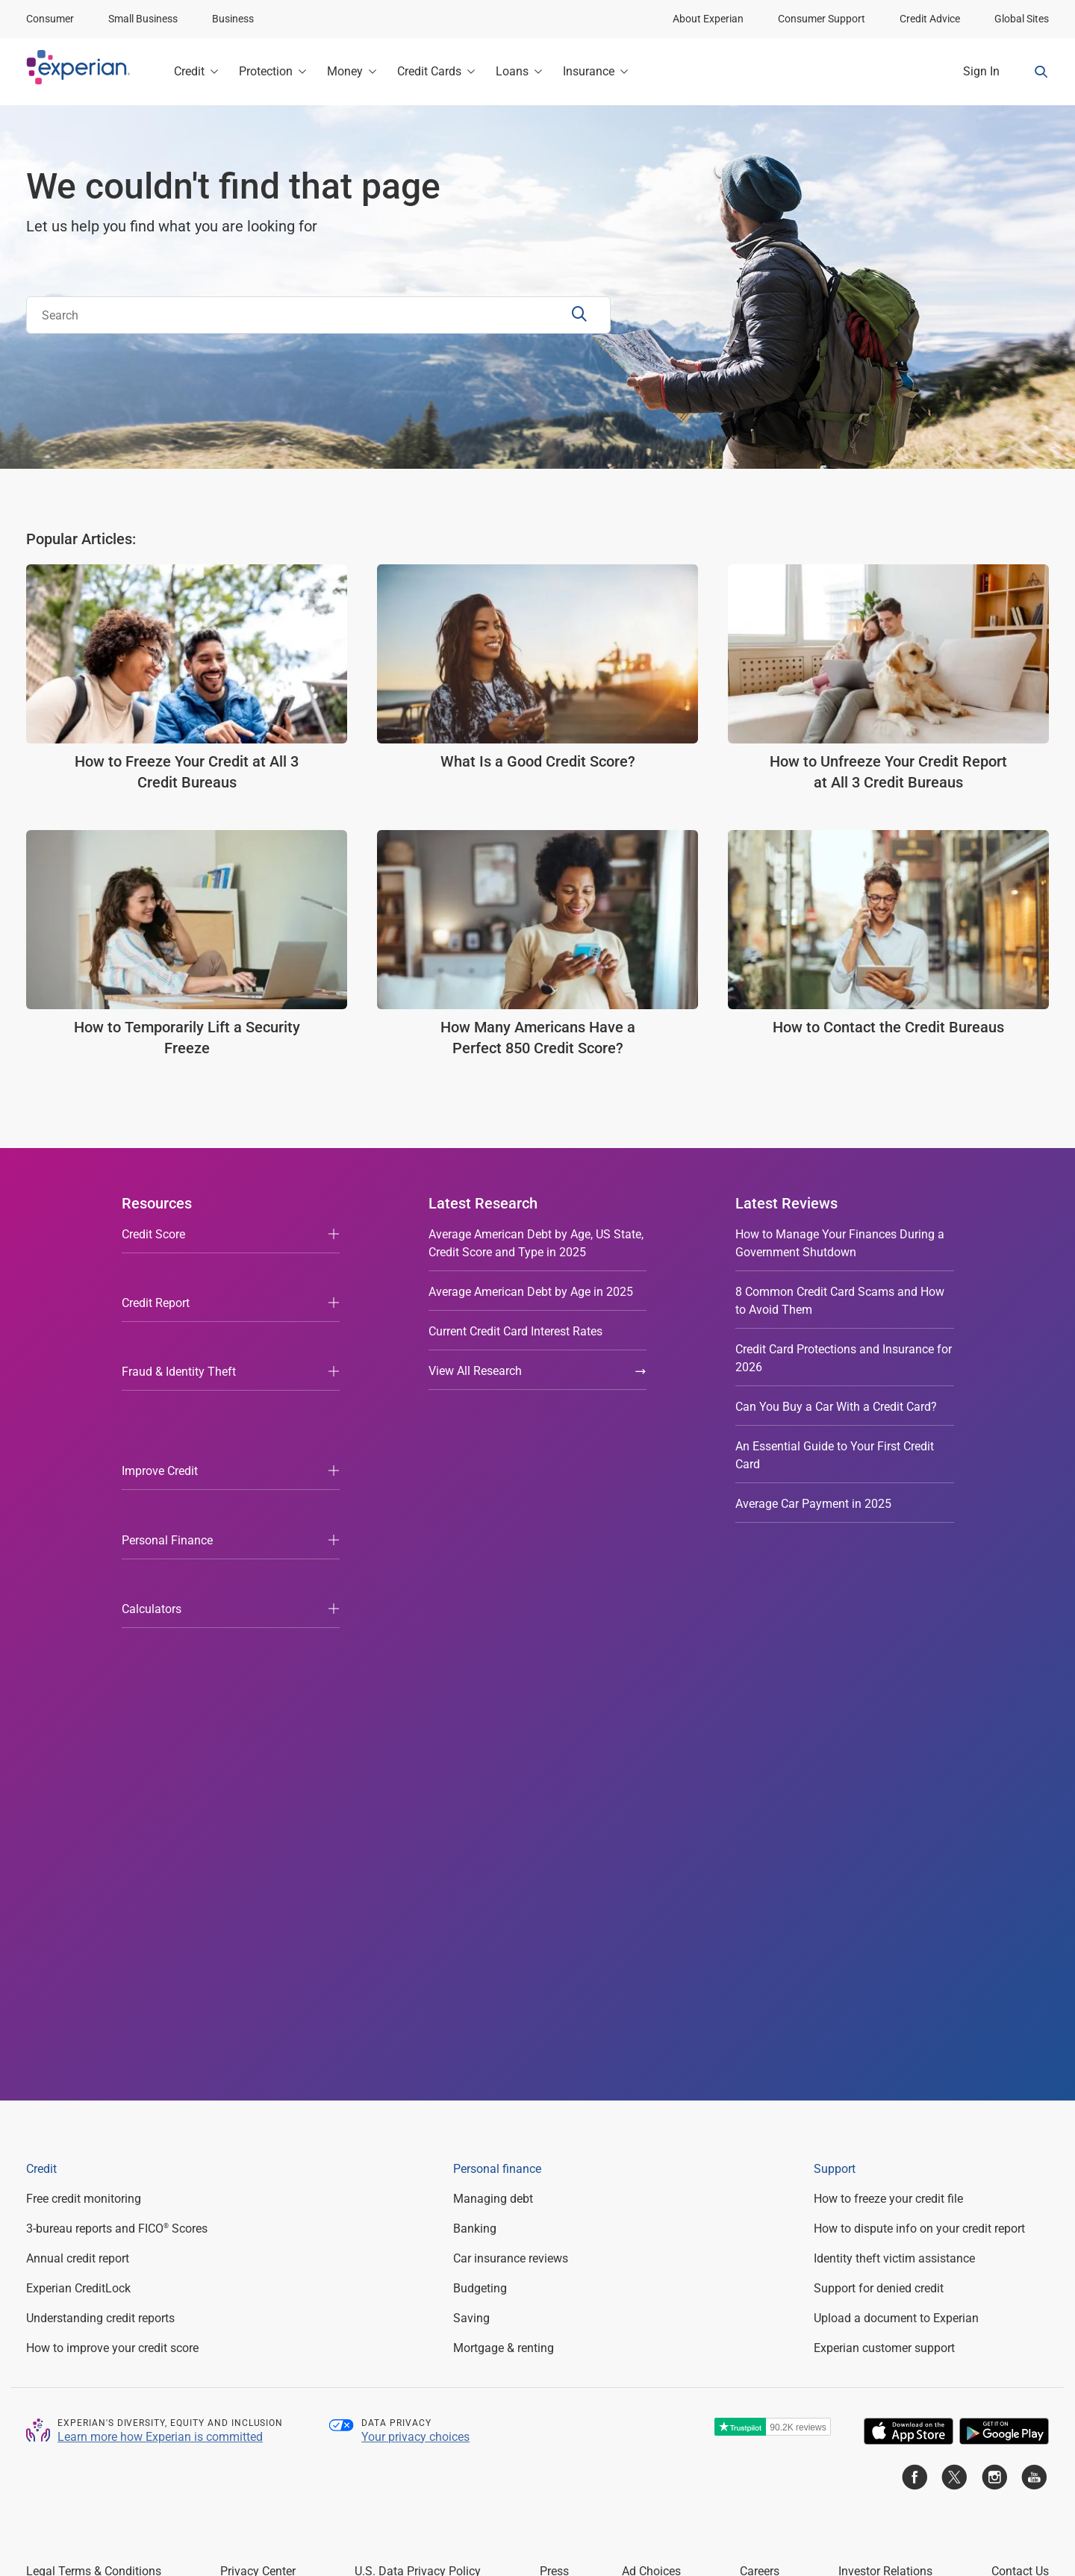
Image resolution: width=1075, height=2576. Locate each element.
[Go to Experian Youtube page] (1034, 1947)
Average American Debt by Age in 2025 (531, 1292)
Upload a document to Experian (896, 1785)
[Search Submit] (581, 315)
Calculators (151, 1432)
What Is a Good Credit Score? (537, 761)
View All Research (538, 1371)
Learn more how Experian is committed (160, 1904)
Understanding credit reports (100, 1785)
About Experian (708, 19)
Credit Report (156, 1274)
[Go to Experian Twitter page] (954, 1947)
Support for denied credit (879, 1755)
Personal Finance (167, 1392)
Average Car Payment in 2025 (813, 1504)
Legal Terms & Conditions (93, 2038)
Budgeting (480, 1755)
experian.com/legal (651, 2086)
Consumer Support (821, 19)
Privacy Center (258, 2038)
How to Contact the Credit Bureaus (888, 1027)
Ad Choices (651, 2038)
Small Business (143, 19)
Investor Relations (885, 2038)
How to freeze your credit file (888, 1666)
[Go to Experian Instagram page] (994, 1947)
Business (233, 19)
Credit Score (153, 1234)
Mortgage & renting (503, 1815)
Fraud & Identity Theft (179, 1313)
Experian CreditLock (78, 1755)
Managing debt (493, 1666)
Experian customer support (884, 1815)
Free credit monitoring (83, 1666)
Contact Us (1020, 2038)
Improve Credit (160, 1353)
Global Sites (1021, 19)
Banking (474, 1695)
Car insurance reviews (510, 1725)
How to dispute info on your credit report (919, 1695)
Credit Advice (930, 19)
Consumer (50, 19)
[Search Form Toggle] (1041, 71)
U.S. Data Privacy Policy (418, 2038)
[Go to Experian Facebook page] (914, 1947)
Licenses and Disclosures (503, 2492)
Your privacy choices (415, 1904)
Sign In (981, 71)
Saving (471, 1785)
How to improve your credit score (112, 1815)
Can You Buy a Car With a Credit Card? (836, 1407)
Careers (759, 2038)
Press (554, 2038)
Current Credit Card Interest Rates (515, 1331)
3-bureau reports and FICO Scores (117, 1695)
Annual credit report (77, 1725)
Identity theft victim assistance (894, 1725)
